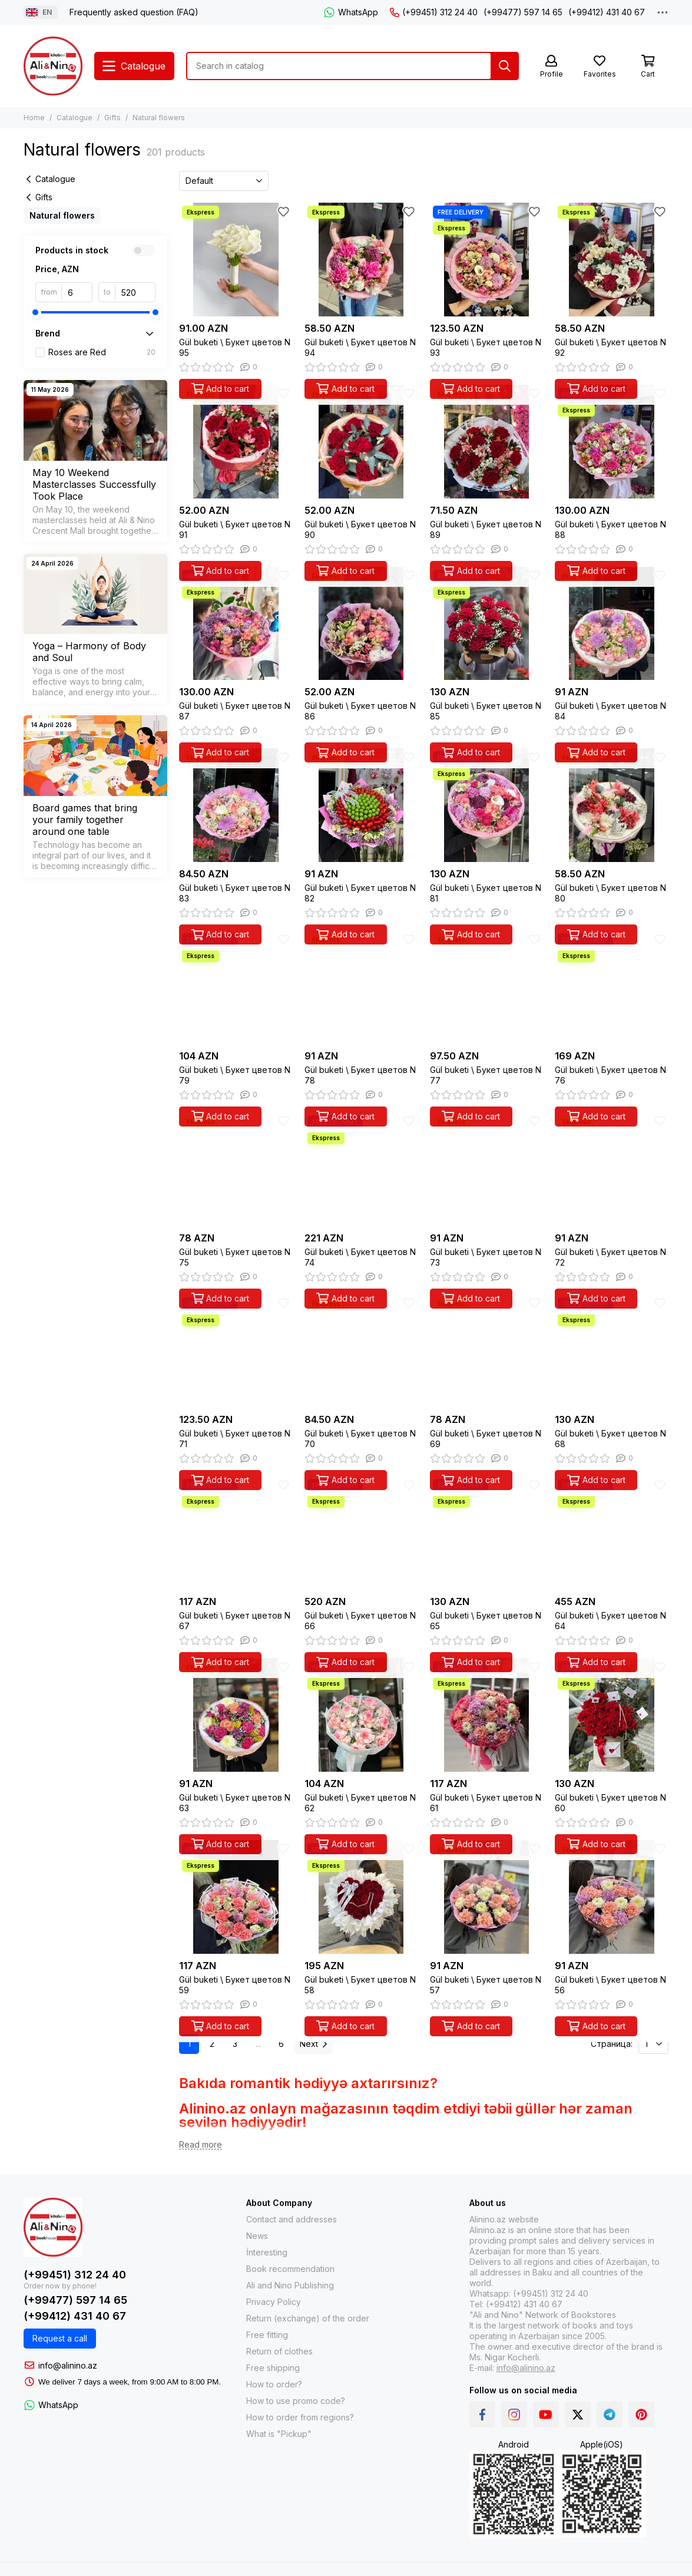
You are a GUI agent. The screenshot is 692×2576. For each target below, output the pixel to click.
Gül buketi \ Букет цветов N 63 (234, 1802)
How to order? (274, 2384)
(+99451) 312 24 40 (434, 12)
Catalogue (74, 117)
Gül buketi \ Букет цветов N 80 (610, 893)
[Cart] (647, 67)
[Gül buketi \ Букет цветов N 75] (236, 1169)
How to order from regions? (300, 2417)
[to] (135, 292)
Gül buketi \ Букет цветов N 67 (234, 1620)
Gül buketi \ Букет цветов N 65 (485, 1620)
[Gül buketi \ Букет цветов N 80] (611, 805)
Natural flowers (62, 215)
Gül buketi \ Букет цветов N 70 (360, 1438)
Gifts (112, 117)
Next (313, 2044)
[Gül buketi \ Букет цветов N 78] (361, 987)
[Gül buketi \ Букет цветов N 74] (361, 1169)
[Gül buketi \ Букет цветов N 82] (361, 805)
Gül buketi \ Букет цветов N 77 (485, 1075)
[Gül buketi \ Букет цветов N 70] (361, 1351)
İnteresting (266, 2252)
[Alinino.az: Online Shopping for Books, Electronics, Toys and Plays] (53, 66)
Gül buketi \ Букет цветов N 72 (610, 1257)
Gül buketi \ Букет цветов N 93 (485, 347)
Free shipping (273, 2368)
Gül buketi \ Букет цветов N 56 (610, 1984)
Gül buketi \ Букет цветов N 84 (610, 711)
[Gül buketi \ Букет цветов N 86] (361, 624)
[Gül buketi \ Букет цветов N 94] (361, 259)
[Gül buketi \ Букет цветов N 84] (611, 624)
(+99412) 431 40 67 (606, 12)
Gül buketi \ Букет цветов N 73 (485, 1257)
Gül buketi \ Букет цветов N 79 (234, 1075)
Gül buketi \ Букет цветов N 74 (360, 1257)
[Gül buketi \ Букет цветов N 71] (236, 1351)
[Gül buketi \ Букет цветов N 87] (236, 624)
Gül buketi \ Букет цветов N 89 (485, 529)
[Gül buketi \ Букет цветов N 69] (487, 1351)
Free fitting (267, 2335)
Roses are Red (101, 352)
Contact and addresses (291, 2219)
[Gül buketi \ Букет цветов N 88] (611, 441)
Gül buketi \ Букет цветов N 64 (610, 1620)
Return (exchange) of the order (307, 2318)
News (257, 2236)
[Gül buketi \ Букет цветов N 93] (487, 259)
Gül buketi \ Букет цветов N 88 (610, 529)
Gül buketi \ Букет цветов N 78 (360, 1075)
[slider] (35, 312)
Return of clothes (279, 2351)
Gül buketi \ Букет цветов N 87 (234, 711)
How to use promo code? (295, 2401)
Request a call (59, 2338)
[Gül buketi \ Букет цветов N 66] (361, 1533)
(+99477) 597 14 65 (523, 12)
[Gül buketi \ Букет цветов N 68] (611, 1351)
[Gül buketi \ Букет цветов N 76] (611, 987)
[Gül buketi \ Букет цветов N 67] (236, 1533)
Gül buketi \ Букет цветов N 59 (234, 1984)
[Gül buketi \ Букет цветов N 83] (236, 805)
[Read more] (200, 2145)
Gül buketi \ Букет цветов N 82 (360, 893)
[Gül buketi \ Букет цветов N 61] (487, 1715)
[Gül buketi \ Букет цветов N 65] (487, 1533)
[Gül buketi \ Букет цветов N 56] (611, 1897)
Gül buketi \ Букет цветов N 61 (485, 1802)
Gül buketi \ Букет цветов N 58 (360, 1984)
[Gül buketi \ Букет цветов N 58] (361, 1897)
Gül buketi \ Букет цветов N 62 (360, 1802)
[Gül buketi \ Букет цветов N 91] (236, 441)
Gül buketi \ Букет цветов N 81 (485, 893)
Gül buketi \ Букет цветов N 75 (234, 1257)
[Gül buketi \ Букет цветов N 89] (487, 441)
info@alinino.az (67, 2365)
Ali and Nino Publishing (290, 2285)
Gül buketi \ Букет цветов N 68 (610, 1438)
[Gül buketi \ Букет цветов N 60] (611, 1715)
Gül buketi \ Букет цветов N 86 (360, 711)
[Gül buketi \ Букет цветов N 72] (611, 1169)
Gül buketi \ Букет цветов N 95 (234, 347)
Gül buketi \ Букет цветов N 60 (610, 1802)
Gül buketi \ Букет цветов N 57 (485, 1984)
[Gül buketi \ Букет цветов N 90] (361, 441)
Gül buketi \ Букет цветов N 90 (360, 529)
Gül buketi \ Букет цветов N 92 (610, 347)
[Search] (505, 66)
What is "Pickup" (279, 2434)
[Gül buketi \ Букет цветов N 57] (487, 1897)
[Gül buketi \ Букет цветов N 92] (611, 259)
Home (34, 117)
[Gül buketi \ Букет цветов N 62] (361, 1715)
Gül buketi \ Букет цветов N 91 (234, 529)
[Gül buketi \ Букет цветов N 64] (611, 1533)
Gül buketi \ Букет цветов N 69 (485, 1438)
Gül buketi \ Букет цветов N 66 (360, 1620)
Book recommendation (290, 2269)
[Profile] (551, 67)
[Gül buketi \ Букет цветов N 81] (487, 805)
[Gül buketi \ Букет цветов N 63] (236, 1715)
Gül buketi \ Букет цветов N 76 (610, 1075)
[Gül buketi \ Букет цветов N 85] (487, 624)
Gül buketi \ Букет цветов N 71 (234, 1438)
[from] (77, 292)
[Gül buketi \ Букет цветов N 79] (236, 987)
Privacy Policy (273, 2302)
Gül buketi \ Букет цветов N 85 (485, 711)
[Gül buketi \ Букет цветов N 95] (236, 259)
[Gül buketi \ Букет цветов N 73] (487, 1169)
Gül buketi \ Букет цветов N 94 (360, 347)
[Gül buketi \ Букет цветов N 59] (236, 1897)
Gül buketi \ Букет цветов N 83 (234, 893)
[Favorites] (599, 67)
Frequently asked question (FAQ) (133, 12)
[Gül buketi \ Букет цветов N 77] (487, 987)
